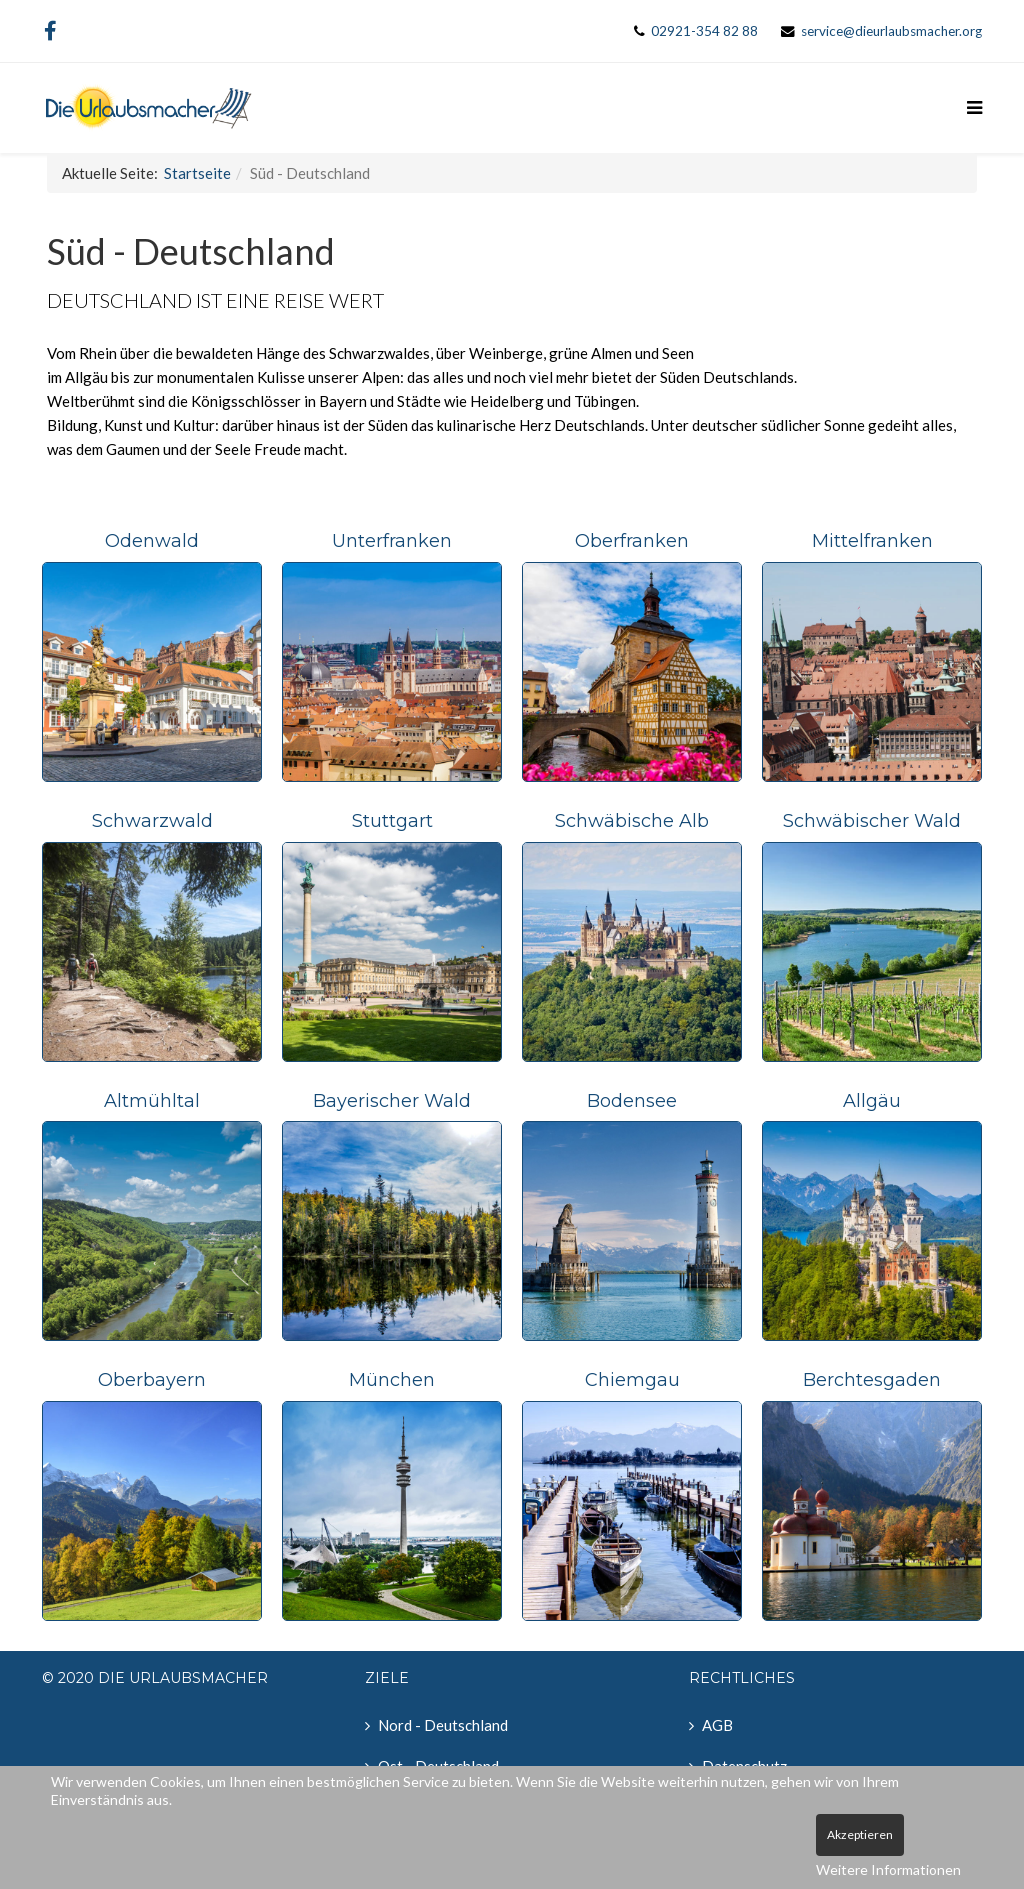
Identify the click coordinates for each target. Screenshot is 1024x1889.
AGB (717, 1725)
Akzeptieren (860, 1834)
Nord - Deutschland (443, 1725)
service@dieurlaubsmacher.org (891, 31)
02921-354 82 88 (704, 31)
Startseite (197, 173)
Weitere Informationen (888, 1869)
